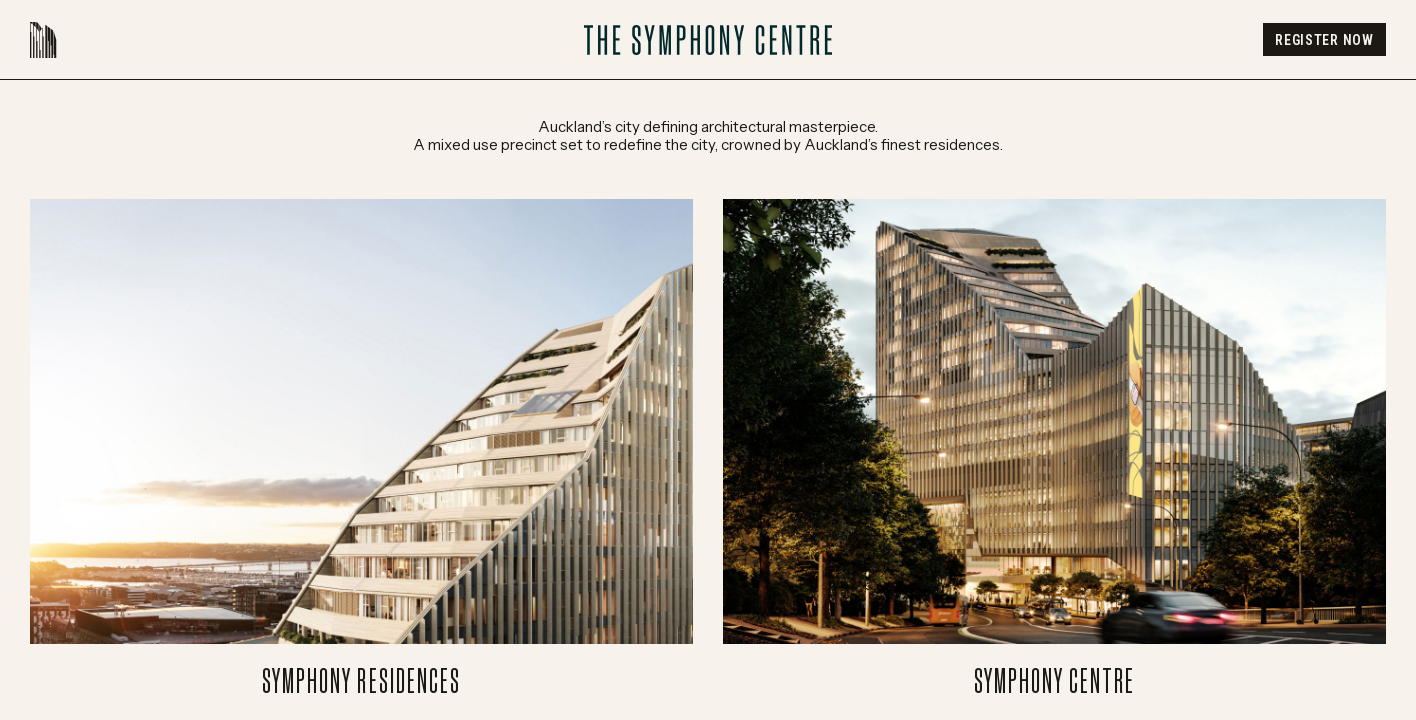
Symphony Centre (1054, 448)
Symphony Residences (361, 448)
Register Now (1324, 40)
